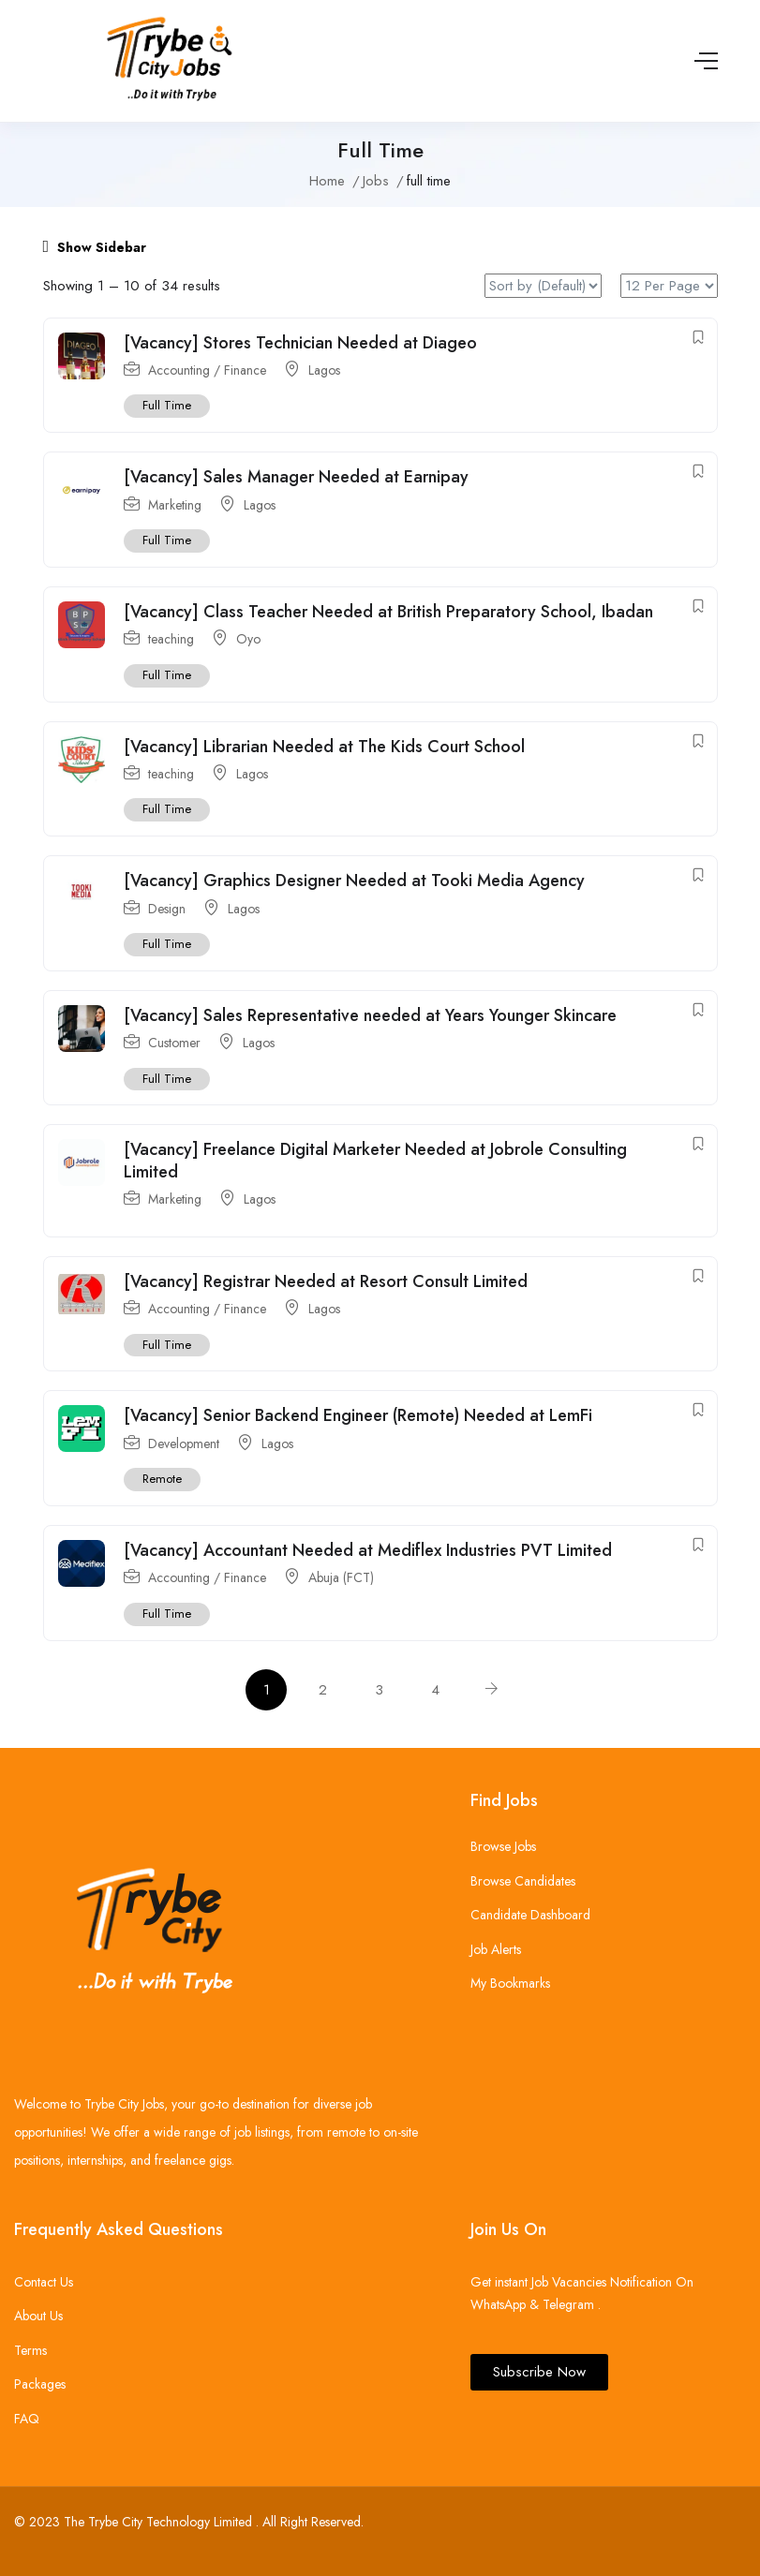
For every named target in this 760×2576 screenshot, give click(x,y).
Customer (174, 1042)
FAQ (26, 2418)
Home (327, 180)
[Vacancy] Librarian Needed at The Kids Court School (324, 746)
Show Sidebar (95, 247)
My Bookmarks (510, 1983)
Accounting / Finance (207, 370)
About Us (38, 2315)
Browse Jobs (503, 1846)
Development (183, 1443)
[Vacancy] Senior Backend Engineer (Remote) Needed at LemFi (358, 1416)
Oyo (248, 639)
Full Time (166, 406)
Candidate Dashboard (530, 1914)
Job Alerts (495, 1949)
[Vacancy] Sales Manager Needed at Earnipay (296, 477)
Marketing (174, 505)
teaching (171, 639)
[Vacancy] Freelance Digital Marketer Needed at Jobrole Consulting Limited (375, 1161)
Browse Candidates (522, 1881)
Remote (162, 1479)
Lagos (324, 370)
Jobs (376, 180)
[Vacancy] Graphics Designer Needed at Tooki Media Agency (354, 880)
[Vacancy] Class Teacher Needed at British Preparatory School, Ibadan (388, 612)
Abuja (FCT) (341, 1578)
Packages (40, 2384)
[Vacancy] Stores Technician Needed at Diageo (300, 343)
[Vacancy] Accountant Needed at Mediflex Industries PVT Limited (368, 1550)
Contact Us (43, 2282)
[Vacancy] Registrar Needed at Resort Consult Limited (326, 1281)
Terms (30, 2350)
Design (167, 908)
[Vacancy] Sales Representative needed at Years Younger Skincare (370, 1015)
